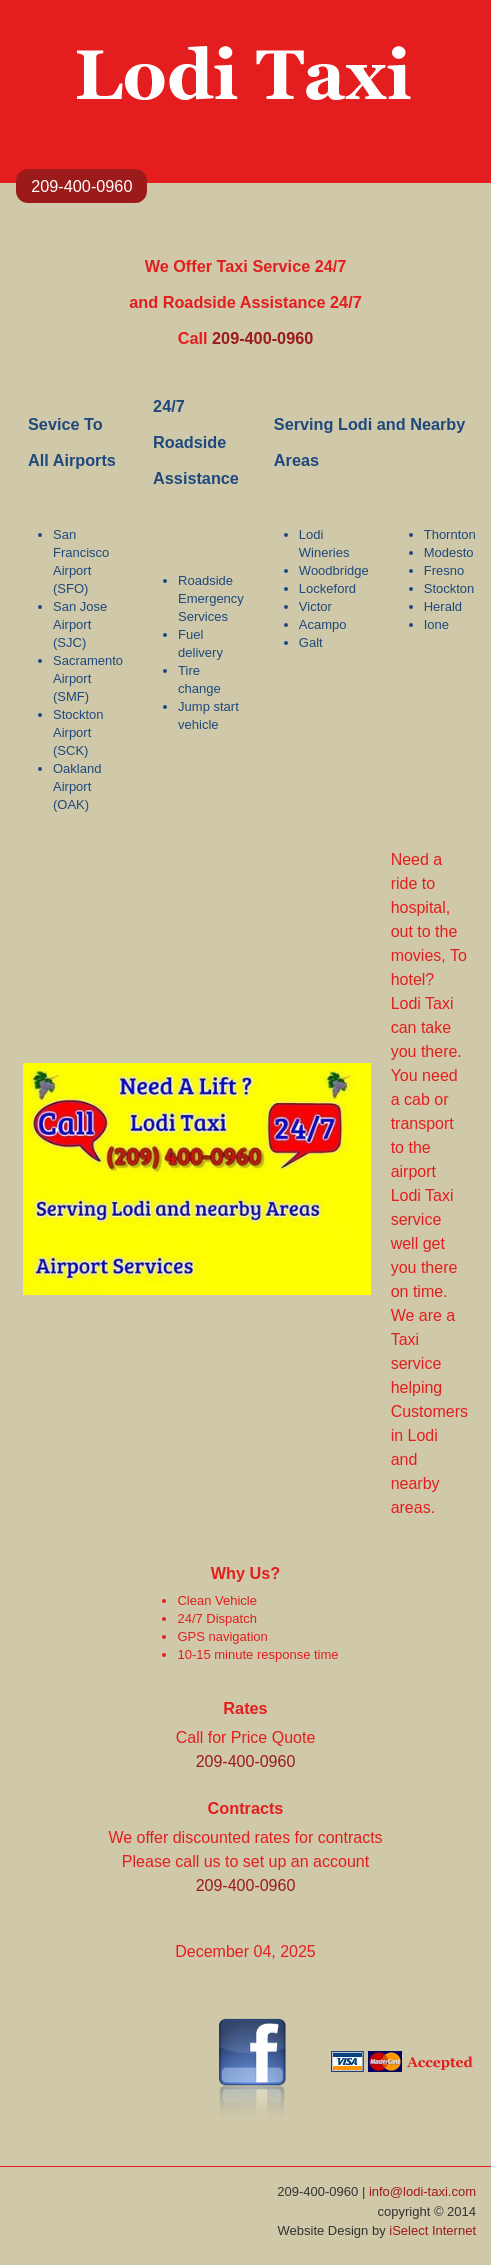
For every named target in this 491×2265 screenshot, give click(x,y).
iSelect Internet (432, 2230)
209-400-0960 (81, 186)
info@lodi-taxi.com (422, 2191)
